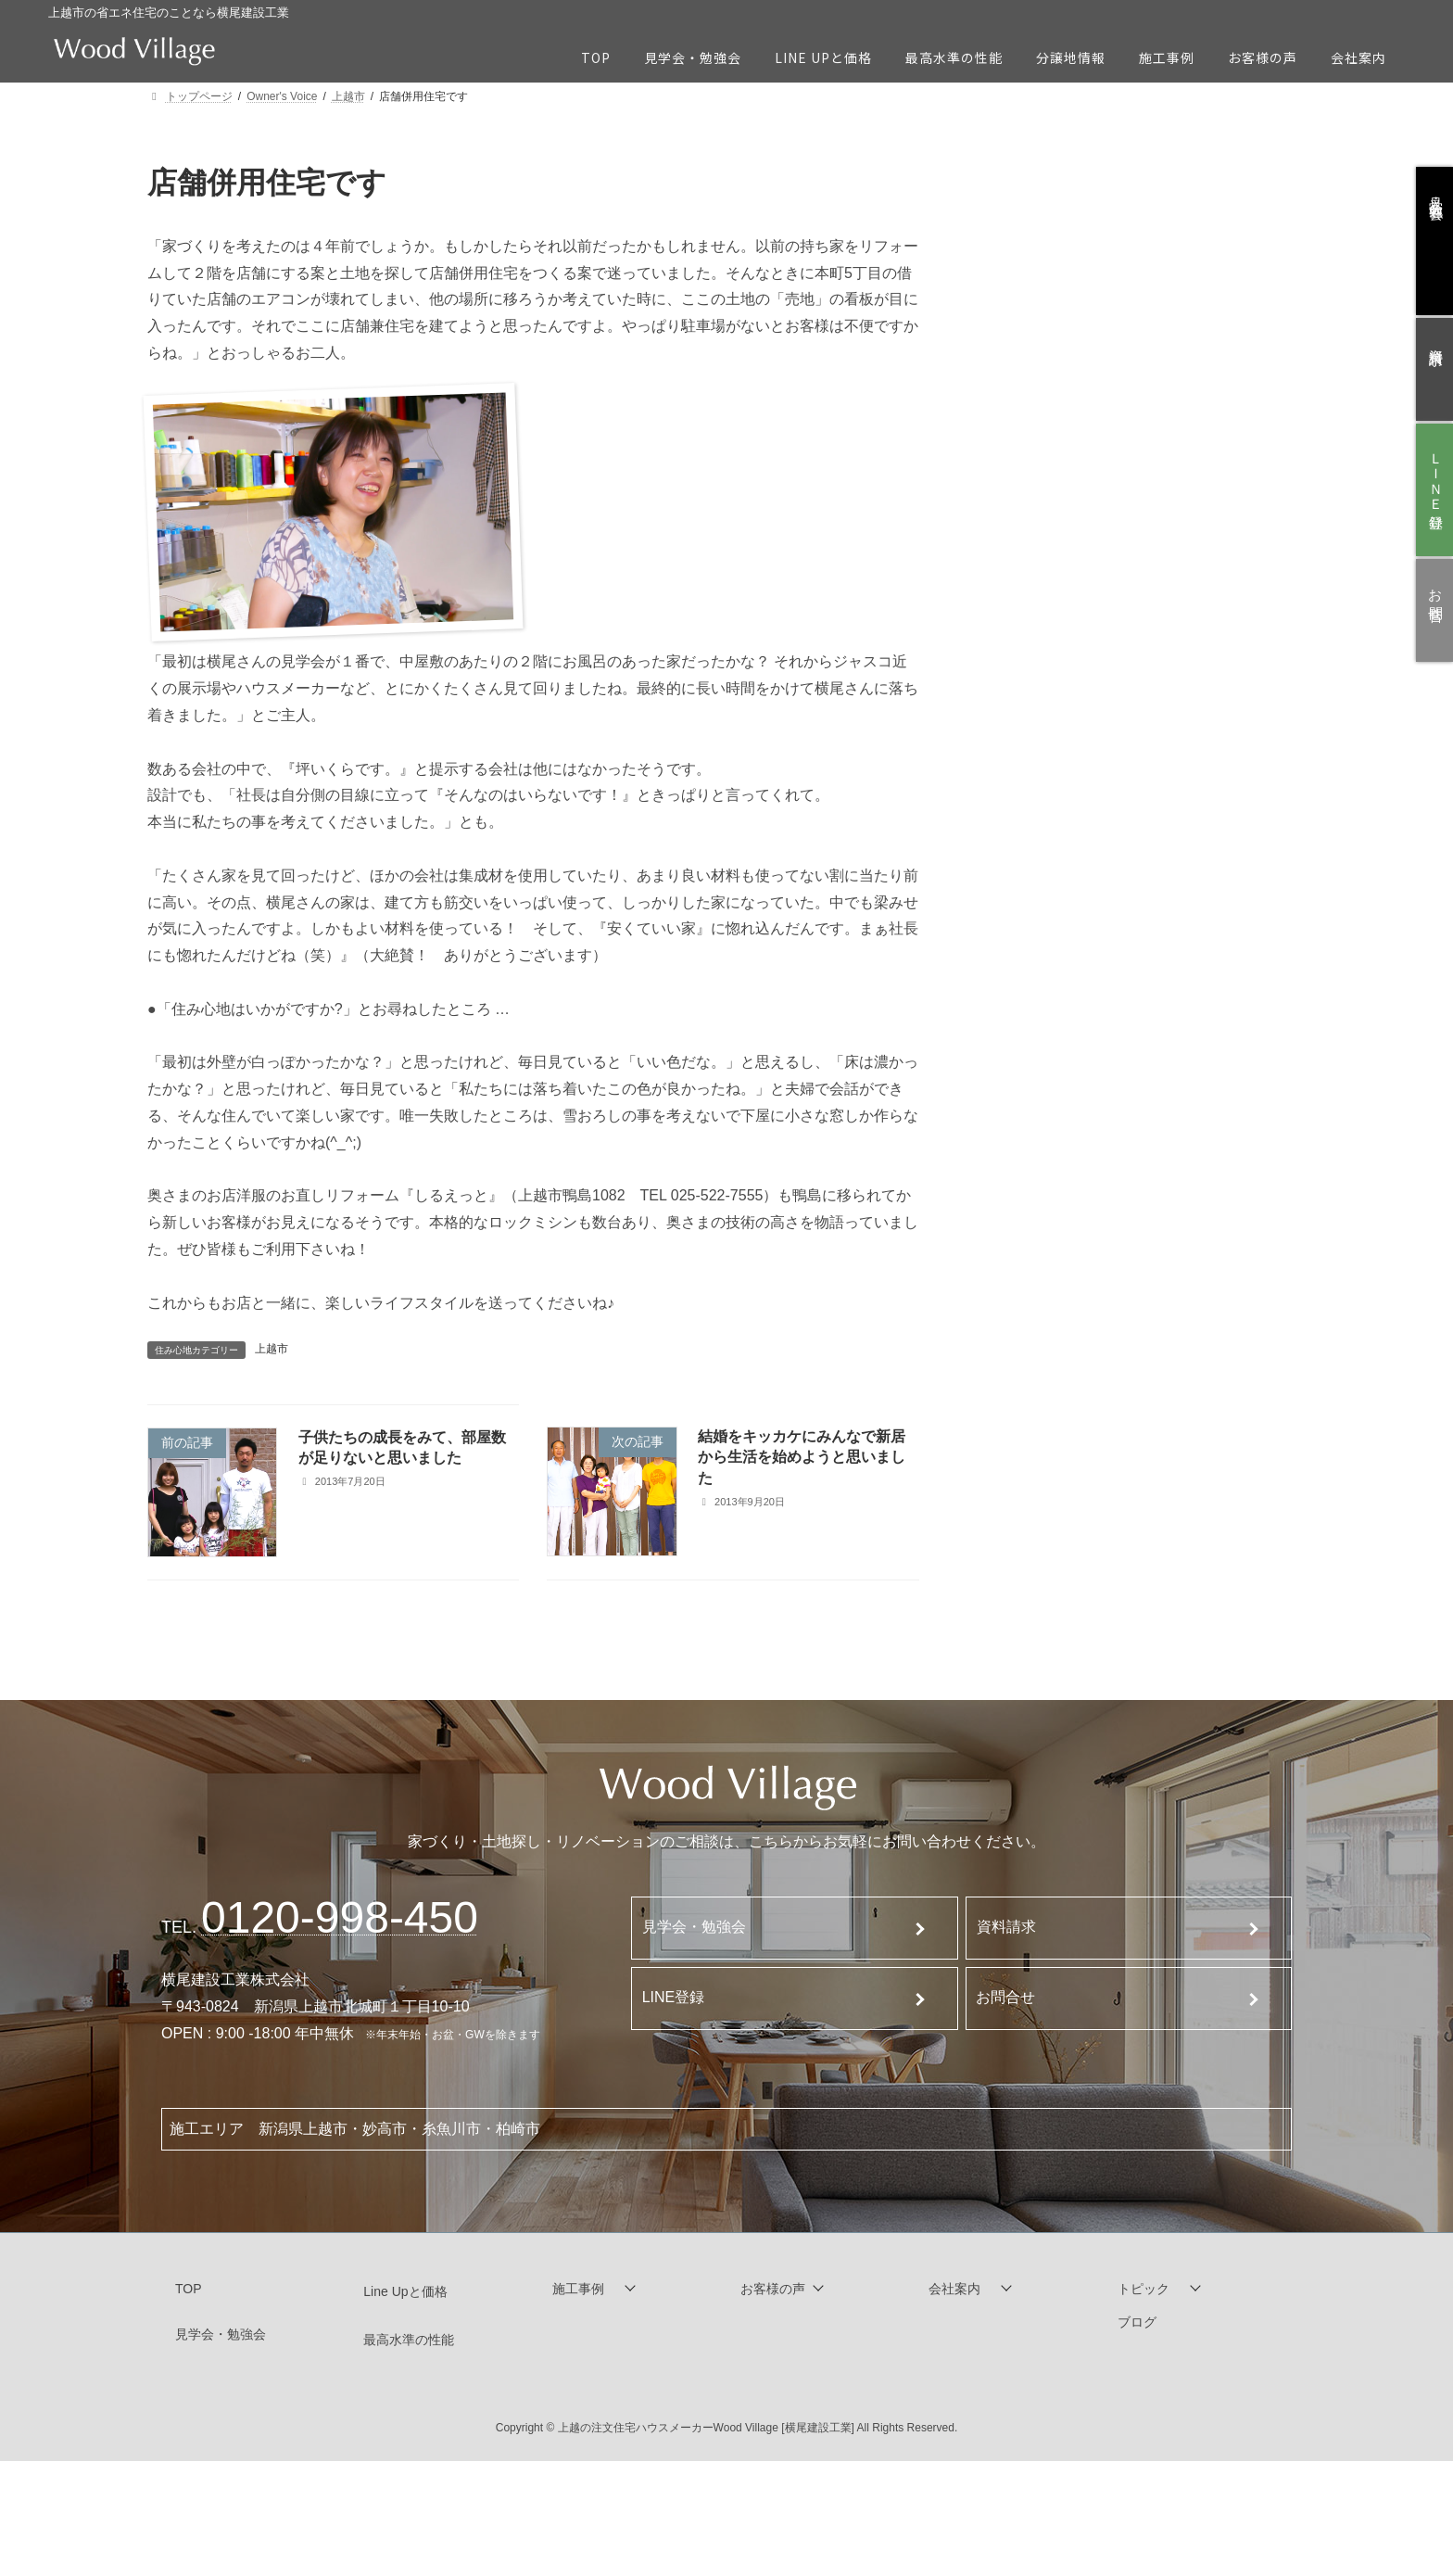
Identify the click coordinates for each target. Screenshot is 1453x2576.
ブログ (1137, 2322)
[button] (632, 2289)
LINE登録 (673, 1997)
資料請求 (1006, 1927)
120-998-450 (339, 1917)
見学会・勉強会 (694, 1927)
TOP (188, 2288)
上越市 (271, 1348)
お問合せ (1005, 1997)
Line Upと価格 (405, 2291)
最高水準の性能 (408, 2339)
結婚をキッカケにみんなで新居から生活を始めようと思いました (801, 1457)
